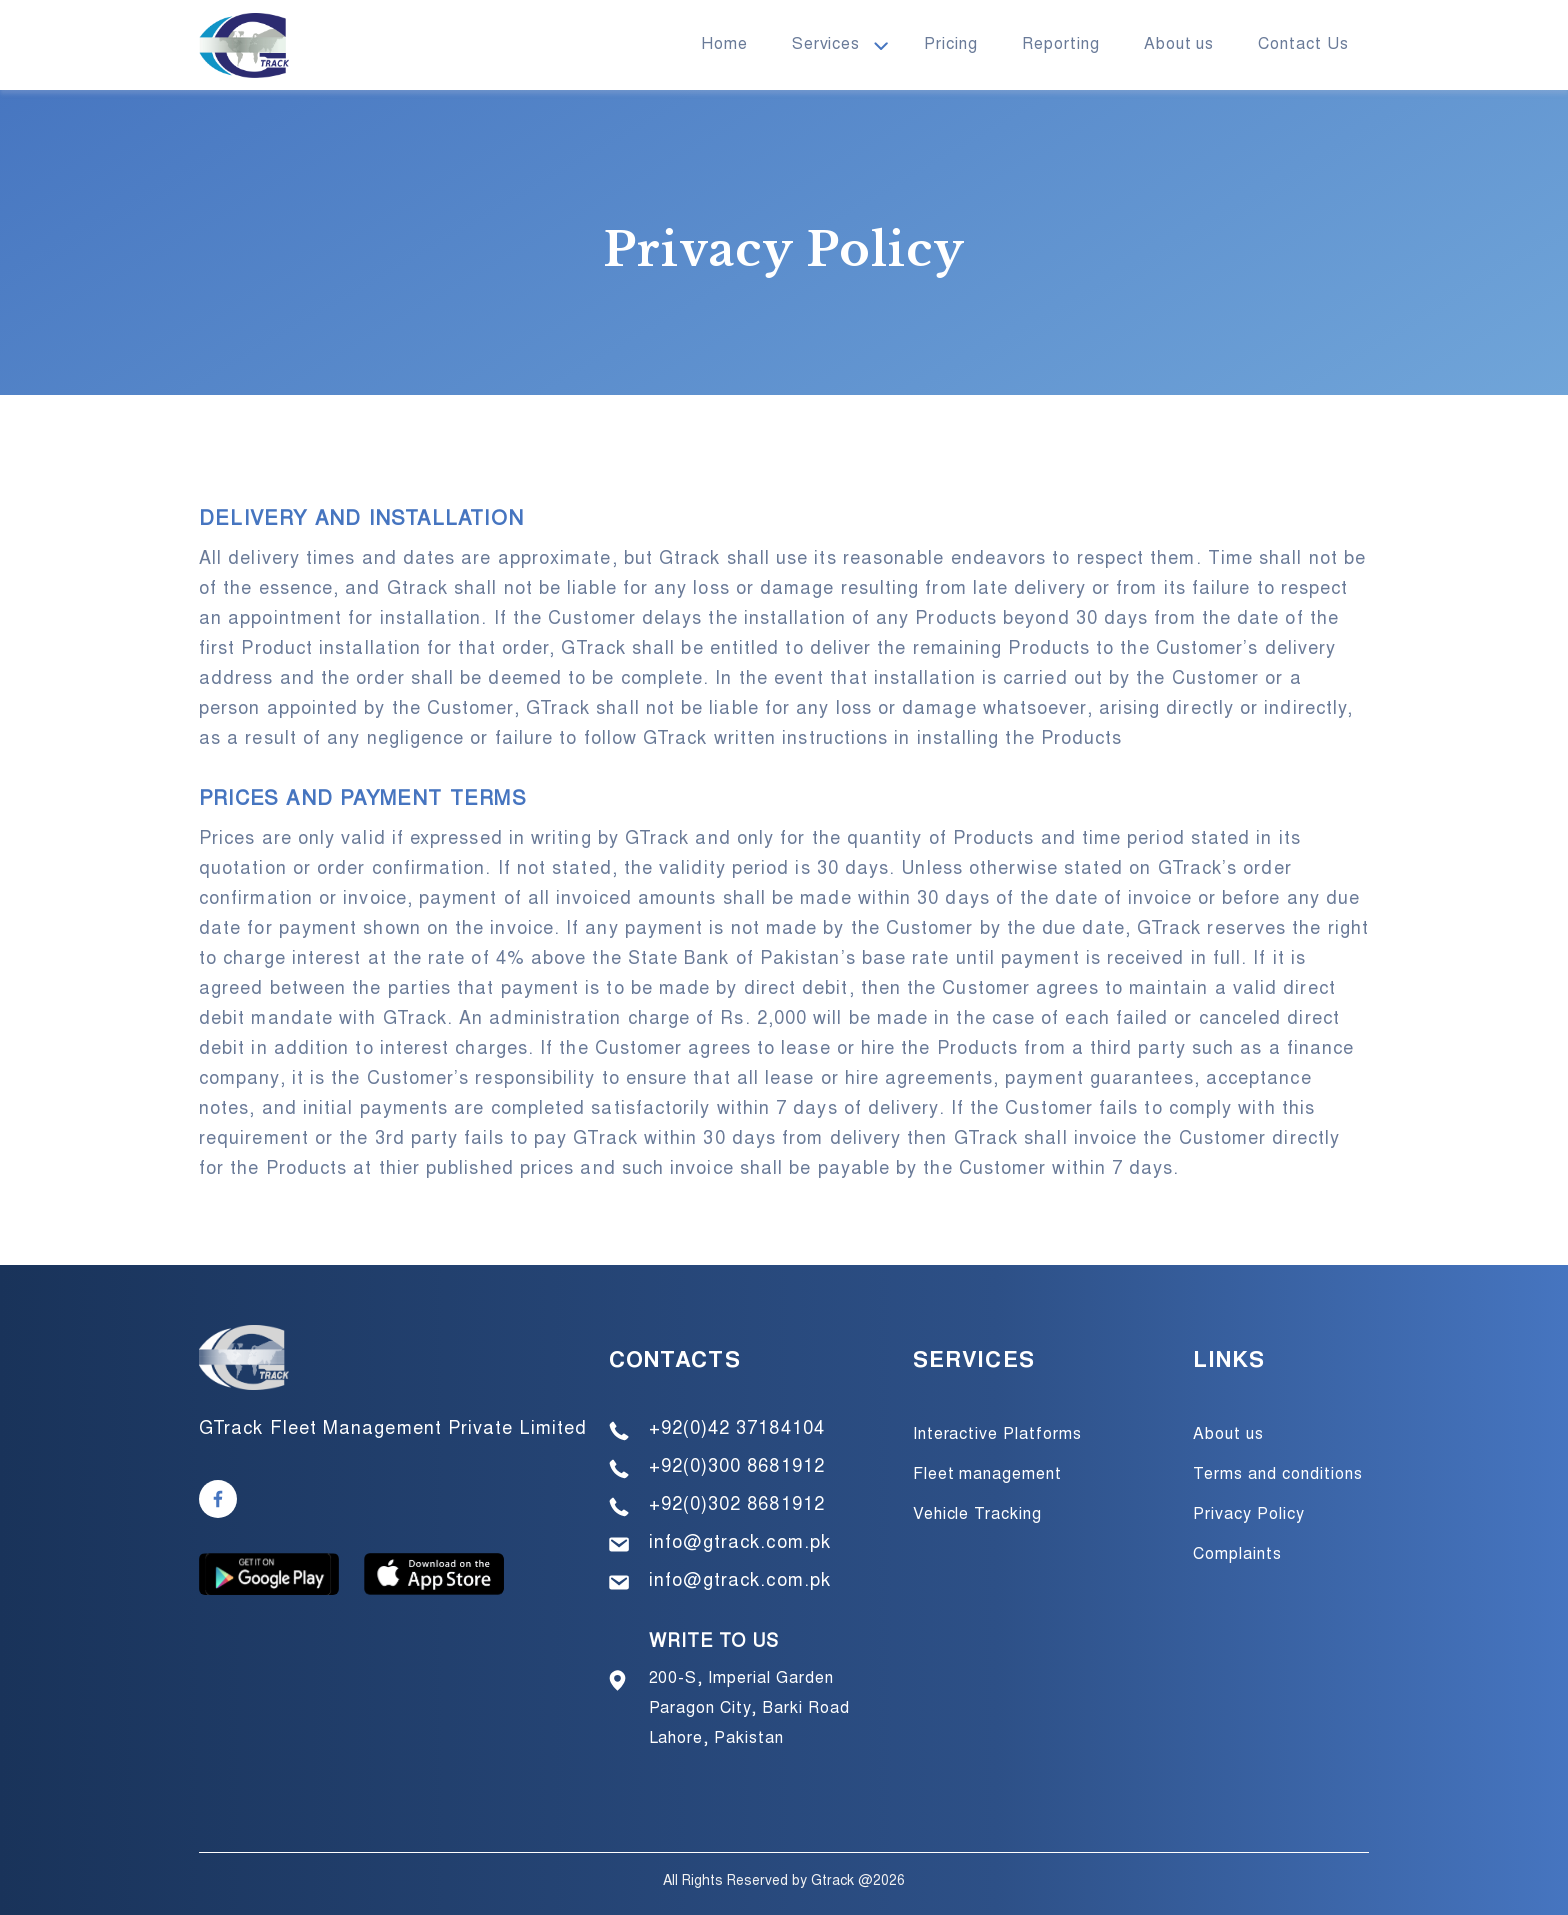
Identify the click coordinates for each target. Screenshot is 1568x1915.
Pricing (951, 45)
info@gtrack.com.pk (740, 1544)
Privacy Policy (1248, 1515)
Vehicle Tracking (977, 1515)
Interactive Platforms (997, 1435)
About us (1179, 45)
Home (724, 45)
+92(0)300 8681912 (737, 1468)
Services (826, 45)
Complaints (1237, 1555)
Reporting (1061, 45)
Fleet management (987, 1475)
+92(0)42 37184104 (737, 1430)
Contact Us (1303, 45)
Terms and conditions (1277, 1475)
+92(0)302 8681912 (737, 1506)
